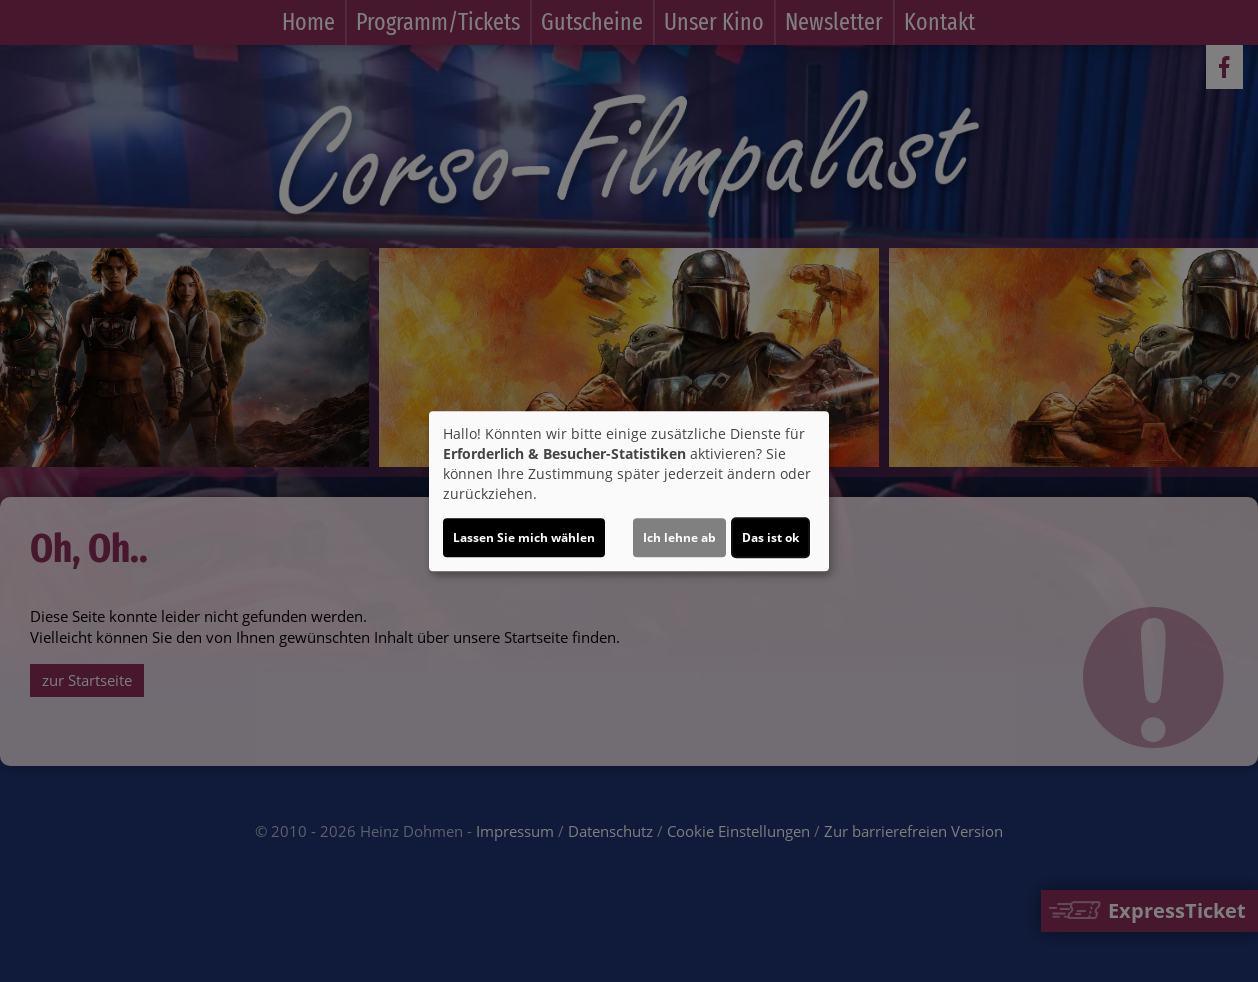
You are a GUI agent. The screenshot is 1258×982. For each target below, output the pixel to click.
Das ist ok (770, 537)
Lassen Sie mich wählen (524, 537)
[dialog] (629, 491)
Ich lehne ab (679, 537)
